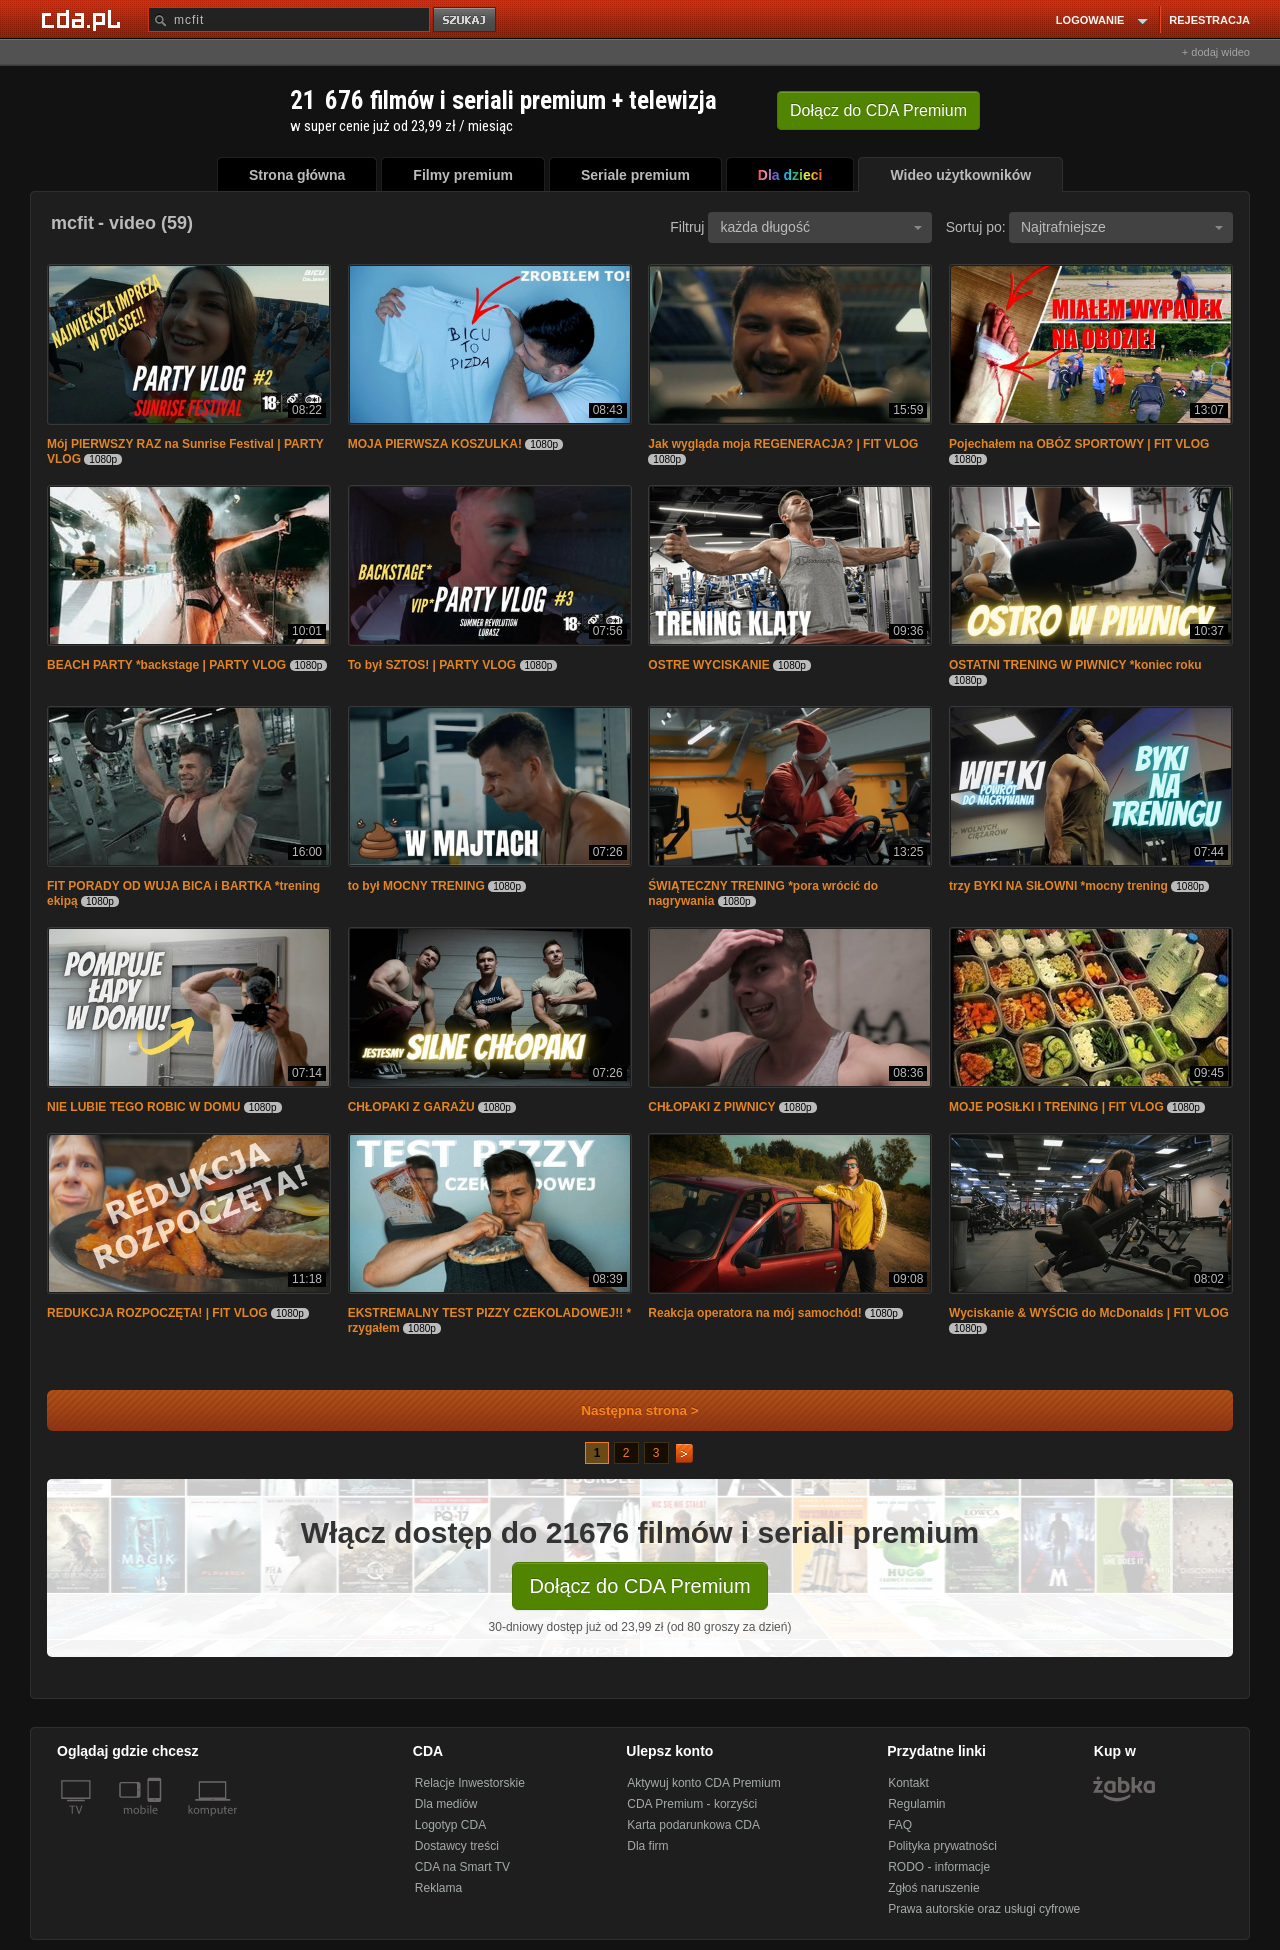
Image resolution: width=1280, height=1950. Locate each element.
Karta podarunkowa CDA (693, 1825)
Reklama (438, 1888)
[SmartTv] (156, 1822)
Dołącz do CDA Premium (639, 1586)
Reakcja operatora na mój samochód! (754, 1313)
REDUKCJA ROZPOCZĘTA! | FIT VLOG (157, 1313)
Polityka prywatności (942, 1846)
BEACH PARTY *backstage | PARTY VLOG (166, 665)
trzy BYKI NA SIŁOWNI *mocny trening (1058, 886)
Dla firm (647, 1846)
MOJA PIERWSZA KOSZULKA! (435, 444)
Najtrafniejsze (1122, 227)
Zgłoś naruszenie (933, 1888)
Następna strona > (626, 1410)
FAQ (900, 1825)
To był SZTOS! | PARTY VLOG (432, 665)
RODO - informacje (939, 1867)
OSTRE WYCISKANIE (708, 665)
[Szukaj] (289, 19)
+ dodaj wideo (1216, 52)
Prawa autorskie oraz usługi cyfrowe (984, 1909)
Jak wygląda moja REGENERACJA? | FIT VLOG (783, 444)
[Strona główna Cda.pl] (84, 19)
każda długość (821, 227)
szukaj (466, 20)
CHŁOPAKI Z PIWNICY (711, 1107)
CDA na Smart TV (462, 1867)
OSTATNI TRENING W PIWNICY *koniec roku (1075, 665)
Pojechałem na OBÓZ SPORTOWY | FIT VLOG (1079, 444)
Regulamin (916, 1804)
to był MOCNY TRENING (416, 886)
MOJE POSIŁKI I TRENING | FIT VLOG (1056, 1107)
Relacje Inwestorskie (470, 1783)
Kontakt (908, 1783)
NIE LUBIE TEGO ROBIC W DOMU (143, 1107)
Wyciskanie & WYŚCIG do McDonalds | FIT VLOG (1089, 1313)
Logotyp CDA (450, 1825)
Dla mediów (446, 1804)
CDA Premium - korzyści (692, 1804)
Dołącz (878, 110)
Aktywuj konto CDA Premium (703, 1783)
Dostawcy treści (457, 1846)
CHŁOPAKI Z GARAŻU (411, 1107)
